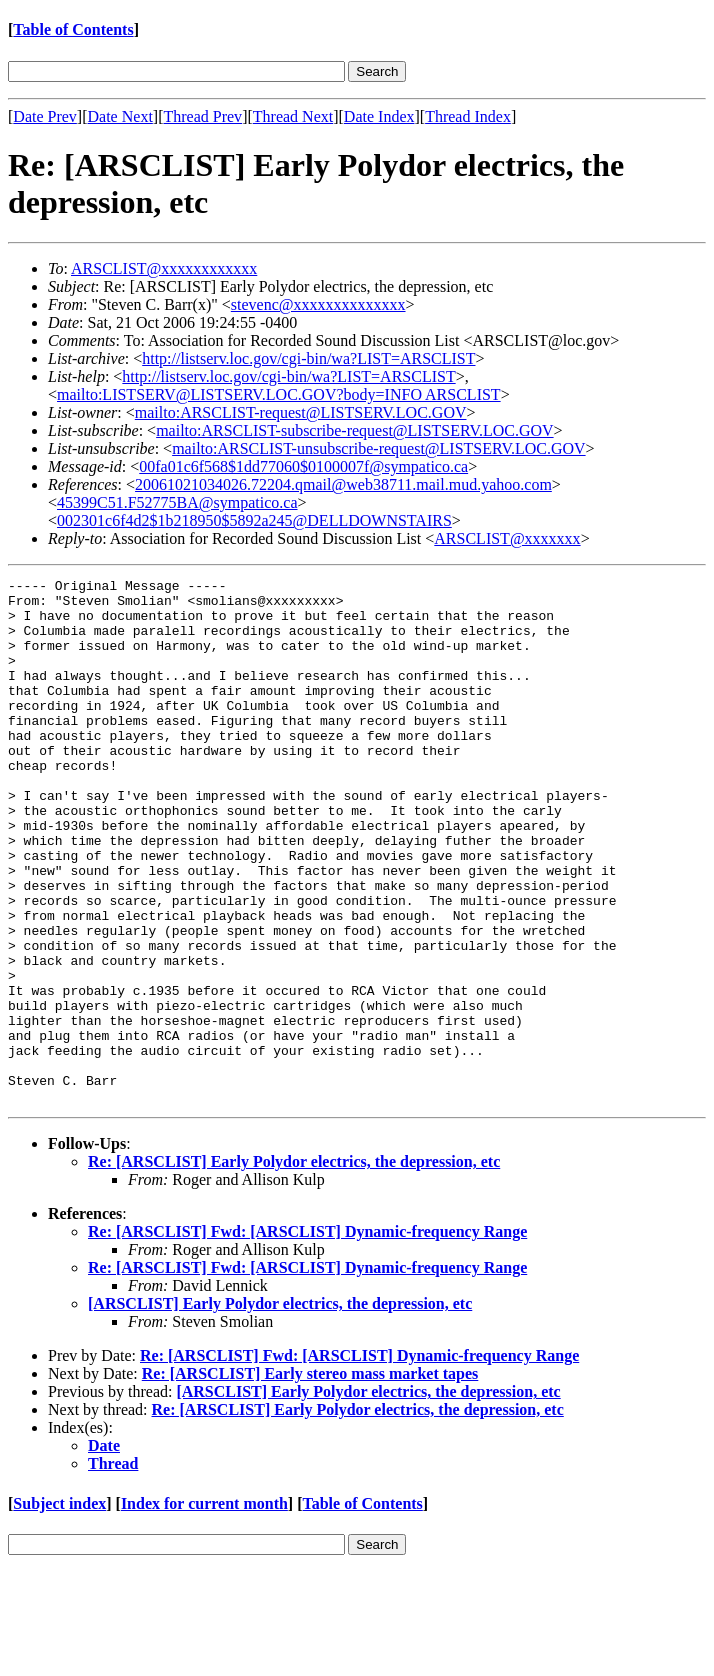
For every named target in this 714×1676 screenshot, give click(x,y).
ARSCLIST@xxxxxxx (507, 538)
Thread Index (468, 116)
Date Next (120, 116)
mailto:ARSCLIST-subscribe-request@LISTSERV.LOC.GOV (354, 430)
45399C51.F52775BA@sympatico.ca (177, 502)
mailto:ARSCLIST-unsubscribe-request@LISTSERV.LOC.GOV (378, 448)
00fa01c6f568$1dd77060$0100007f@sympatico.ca (303, 466)
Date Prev (45, 116)
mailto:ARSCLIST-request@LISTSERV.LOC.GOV (301, 412)
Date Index (379, 116)
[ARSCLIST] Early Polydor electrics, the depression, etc (280, 1408)
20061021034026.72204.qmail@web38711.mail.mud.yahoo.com (343, 484)
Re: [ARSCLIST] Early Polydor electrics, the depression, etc (294, 1266)
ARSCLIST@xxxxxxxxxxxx (164, 268)
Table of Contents (73, 29)
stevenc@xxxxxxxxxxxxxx (318, 304)
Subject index (59, 1608)
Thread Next (293, 116)
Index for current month (204, 1608)
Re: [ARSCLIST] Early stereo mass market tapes (310, 1478)
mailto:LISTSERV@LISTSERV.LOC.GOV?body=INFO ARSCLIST (279, 394)
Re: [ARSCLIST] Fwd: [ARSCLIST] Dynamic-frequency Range (307, 1336)
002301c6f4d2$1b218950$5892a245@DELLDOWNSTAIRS (254, 520)
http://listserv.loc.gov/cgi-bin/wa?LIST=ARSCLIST (308, 358)
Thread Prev (202, 116)
